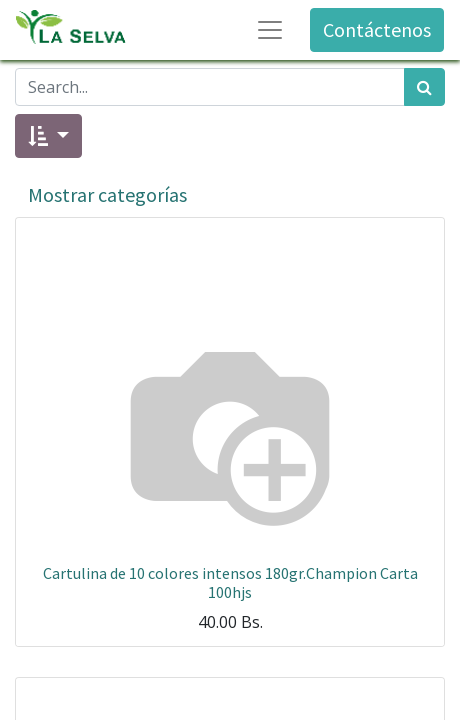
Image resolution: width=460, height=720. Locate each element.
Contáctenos (377, 29)
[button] (48, 136)
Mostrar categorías (107, 194)
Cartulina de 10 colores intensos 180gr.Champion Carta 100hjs (230, 582)
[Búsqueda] (424, 87)
